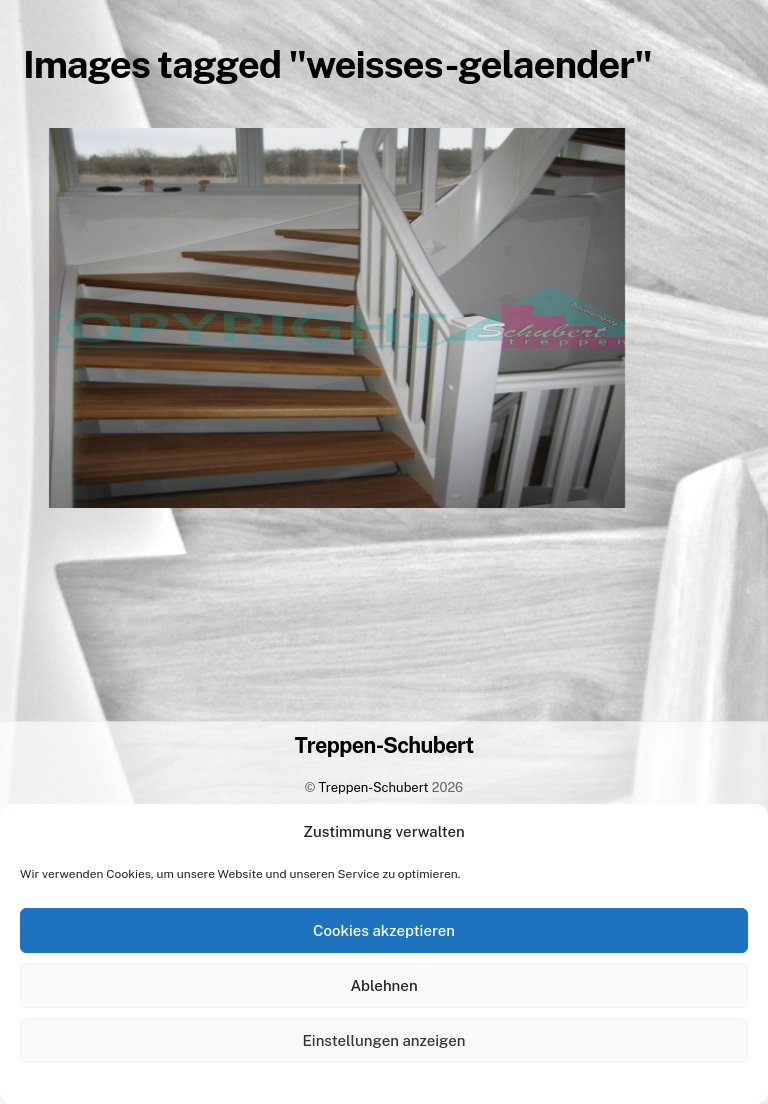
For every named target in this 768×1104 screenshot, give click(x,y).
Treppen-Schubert (374, 787)
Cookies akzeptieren (384, 930)
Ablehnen (383, 985)
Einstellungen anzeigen (384, 1040)
